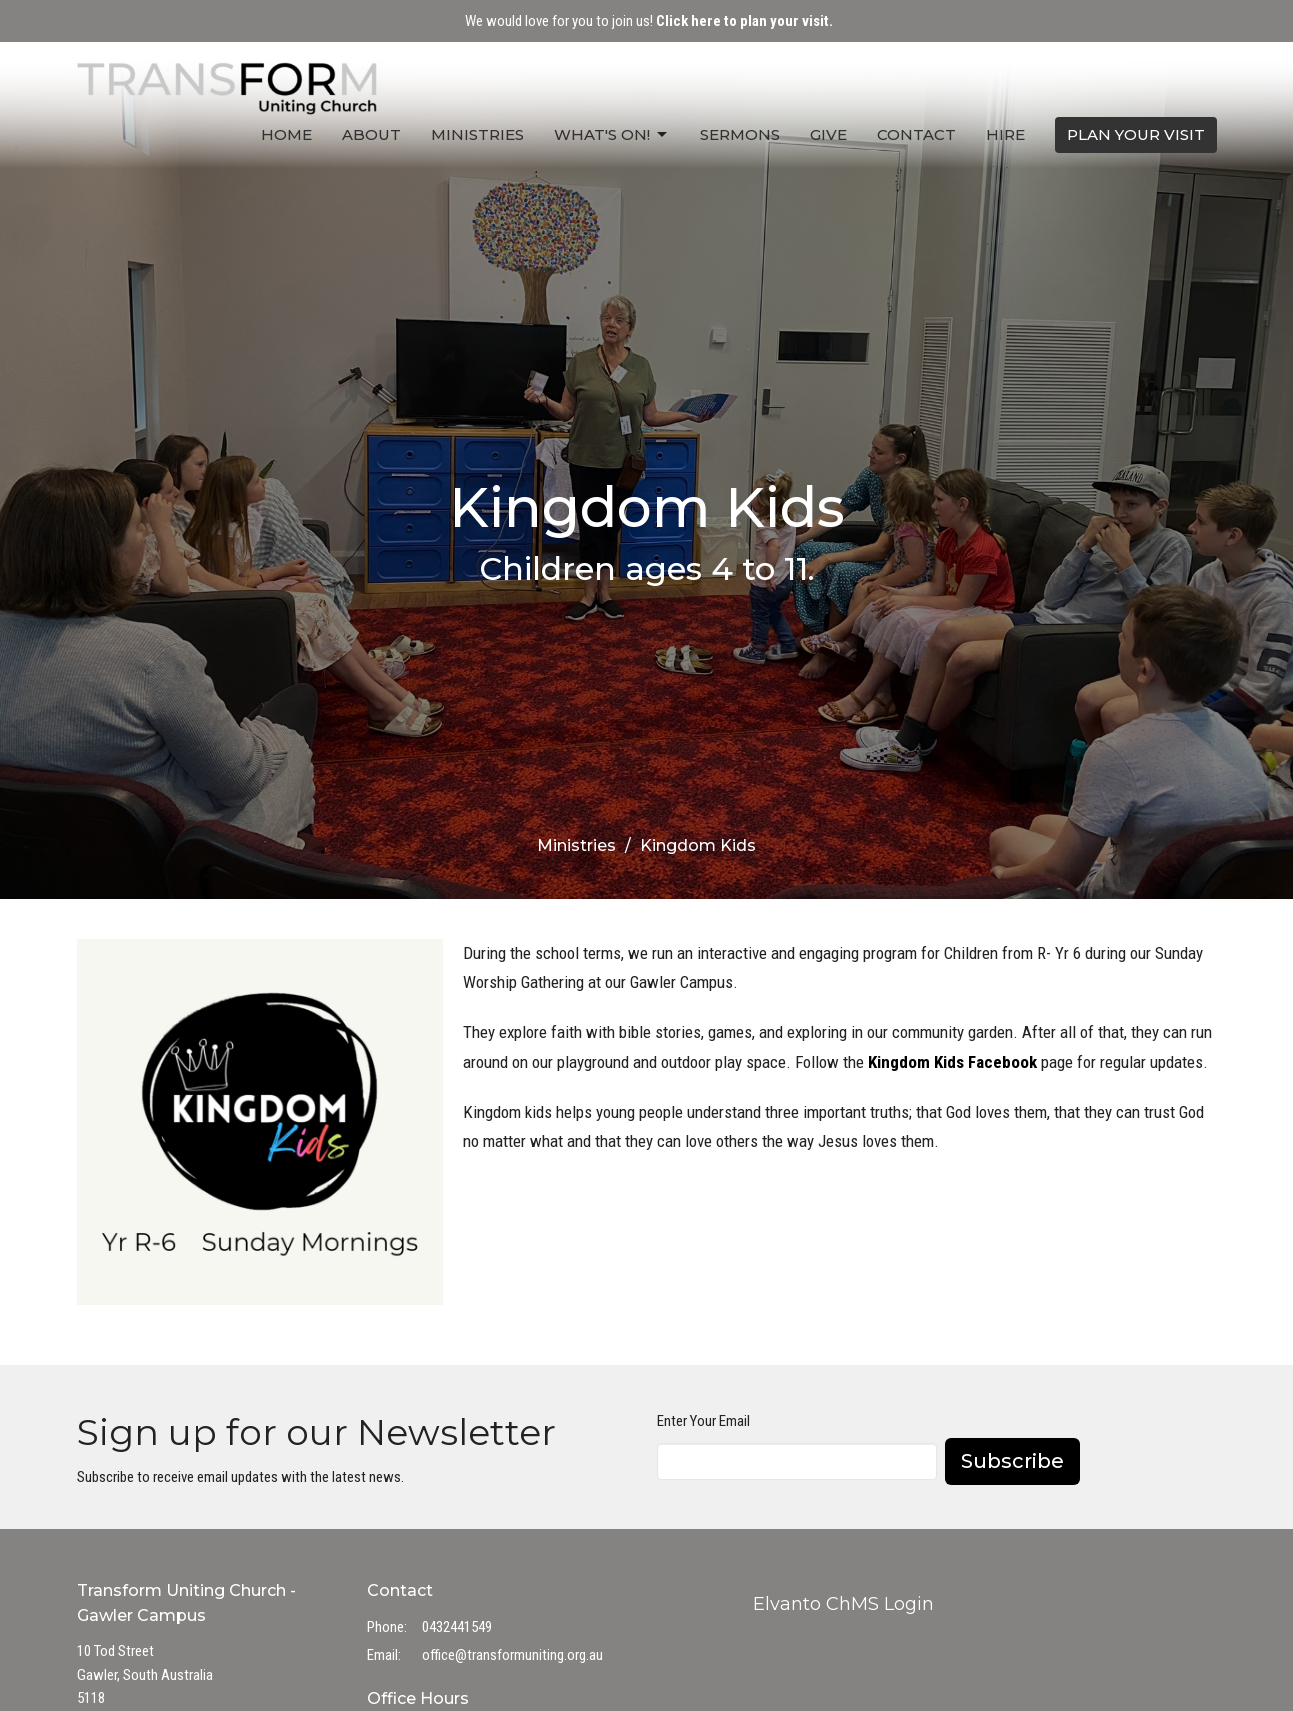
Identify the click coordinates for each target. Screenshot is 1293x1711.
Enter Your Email (703, 1421)
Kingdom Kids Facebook (952, 1062)
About (371, 134)
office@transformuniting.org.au (512, 1655)
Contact (916, 134)
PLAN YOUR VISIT (1136, 134)
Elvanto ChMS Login (843, 1604)
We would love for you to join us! (649, 21)
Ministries (477, 134)
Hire (1005, 134)
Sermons (740, 134)
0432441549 (457, 1627)
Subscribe (1012, 1461)
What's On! (612, 135)
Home (286, 134)
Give (828, 134)
